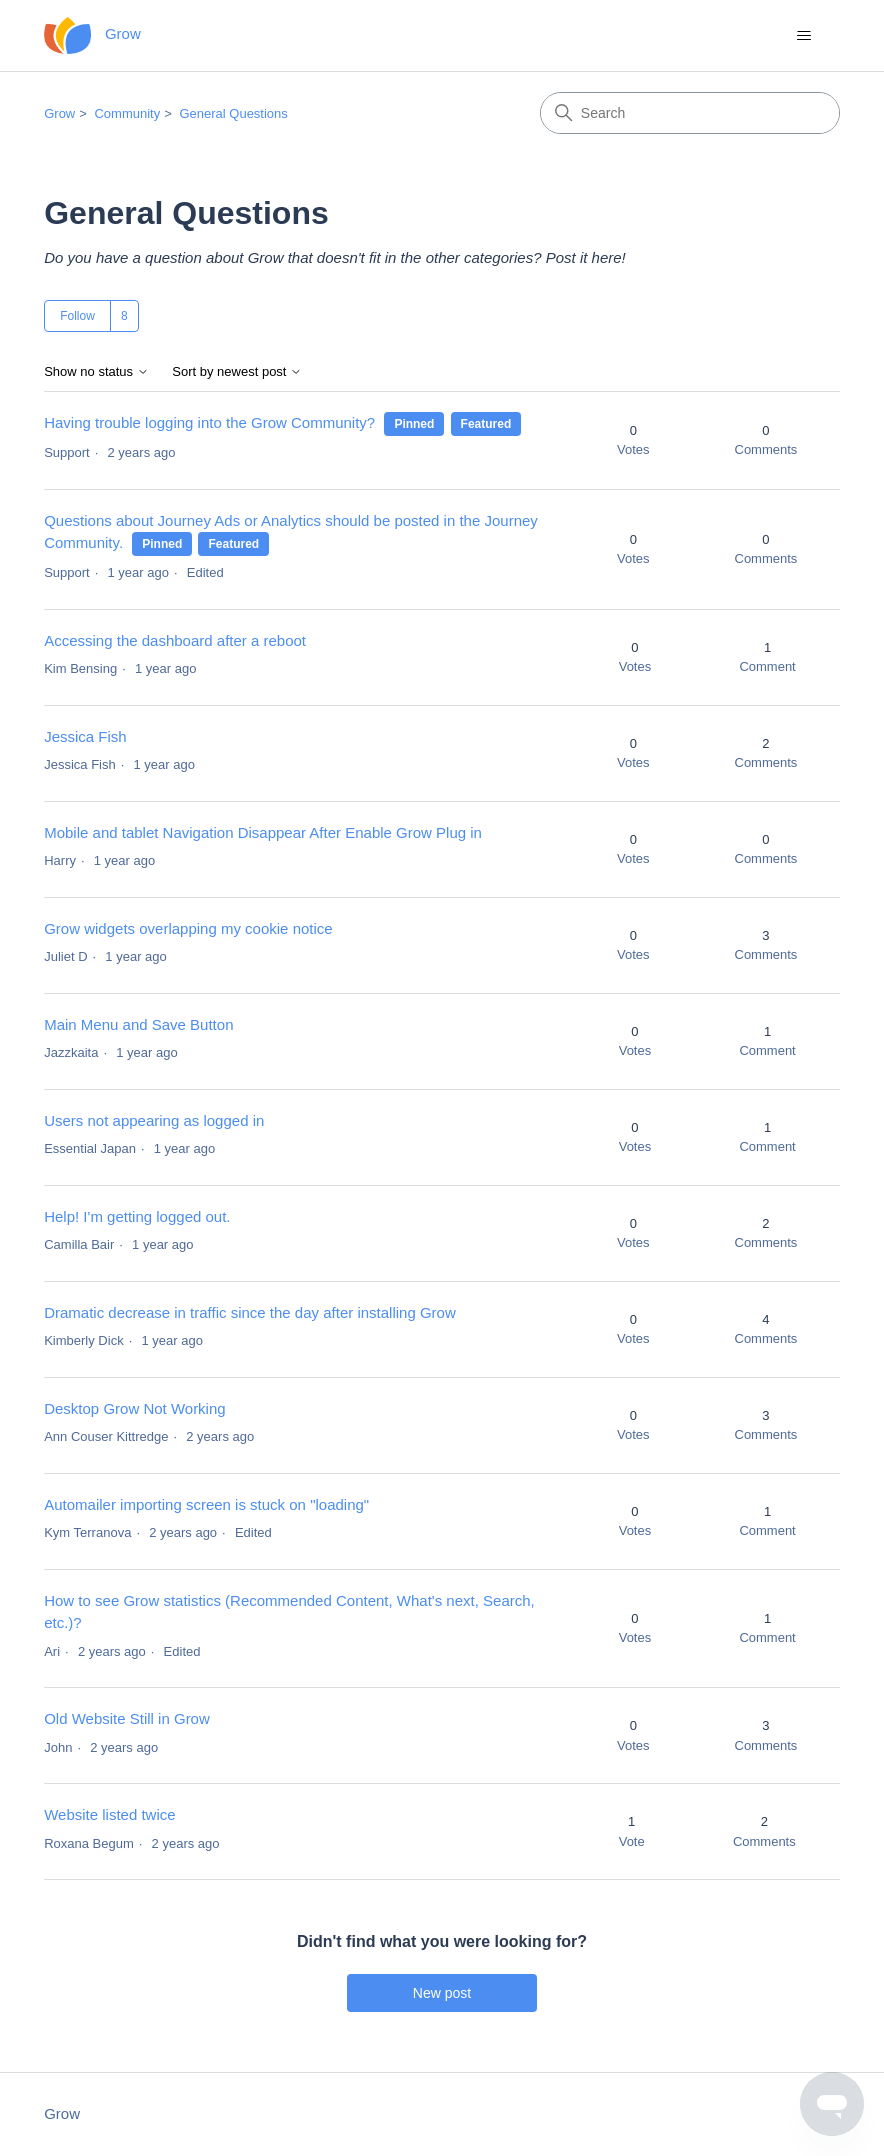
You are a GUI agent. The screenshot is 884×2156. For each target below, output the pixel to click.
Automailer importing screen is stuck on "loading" (206, 1504)
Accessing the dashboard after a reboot (175, 640)
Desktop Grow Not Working (134, 1408)
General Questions (233, 113)
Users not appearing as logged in (154, 1120)
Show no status (96, 372)
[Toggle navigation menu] (804, 36)
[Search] (690, 113)
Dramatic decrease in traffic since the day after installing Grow (250, 1312)
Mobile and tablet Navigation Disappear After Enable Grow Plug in (263, 832)
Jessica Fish (85, 736)
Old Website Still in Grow (127, 1718)
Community (127, 113)
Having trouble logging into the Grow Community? (209, 422)
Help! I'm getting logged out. (137, 1216)
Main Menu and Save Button (138, 1024)
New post (442, 1993)
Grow (59, 113)
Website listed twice (109, 1814)
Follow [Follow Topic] (77, 316)
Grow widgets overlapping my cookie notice (188, 928)
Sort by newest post (237, 372)
